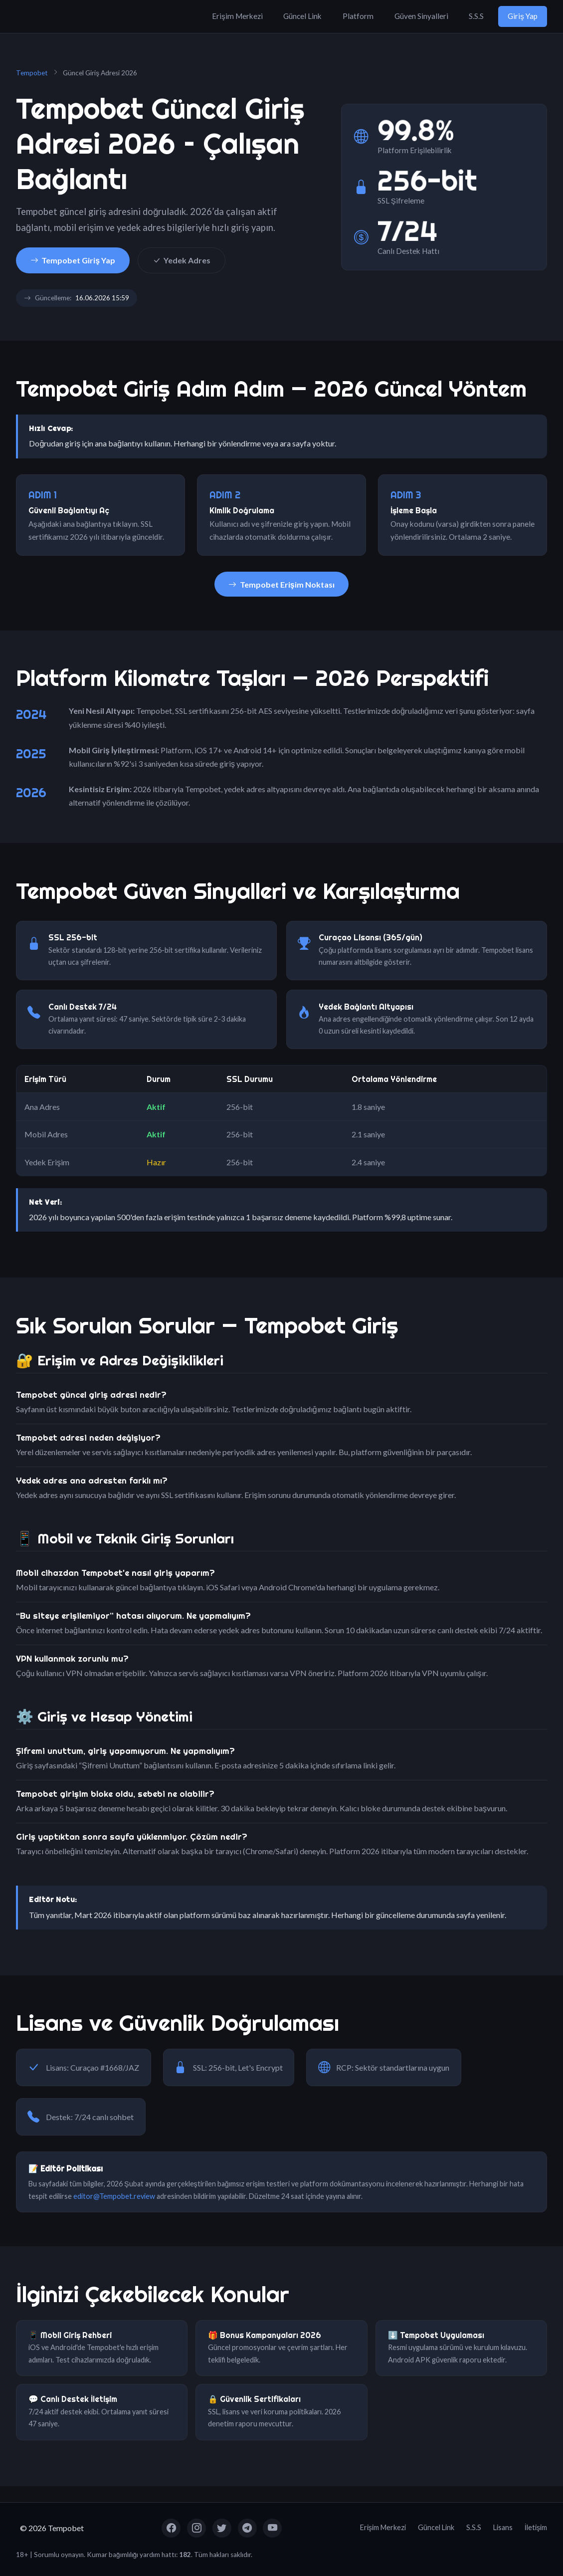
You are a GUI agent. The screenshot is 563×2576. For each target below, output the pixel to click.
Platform (358, 15)
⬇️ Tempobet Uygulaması (436, 2335)
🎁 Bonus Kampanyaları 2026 (264, 2335)
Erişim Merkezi (237, 15)
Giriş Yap (523, 15)
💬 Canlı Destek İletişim (72, 2399)
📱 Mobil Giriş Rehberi (70, 2335)
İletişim (536, 2527)
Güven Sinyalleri (421, 15)
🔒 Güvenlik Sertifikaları (254, 2399)
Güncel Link (302, 15)
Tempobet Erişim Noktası (281, 584)
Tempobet (32, 73)
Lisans (503, 2527)
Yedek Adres (181, 260)
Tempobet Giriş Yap (72, 260)
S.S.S (476, 15)
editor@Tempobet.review (114, 2196)
